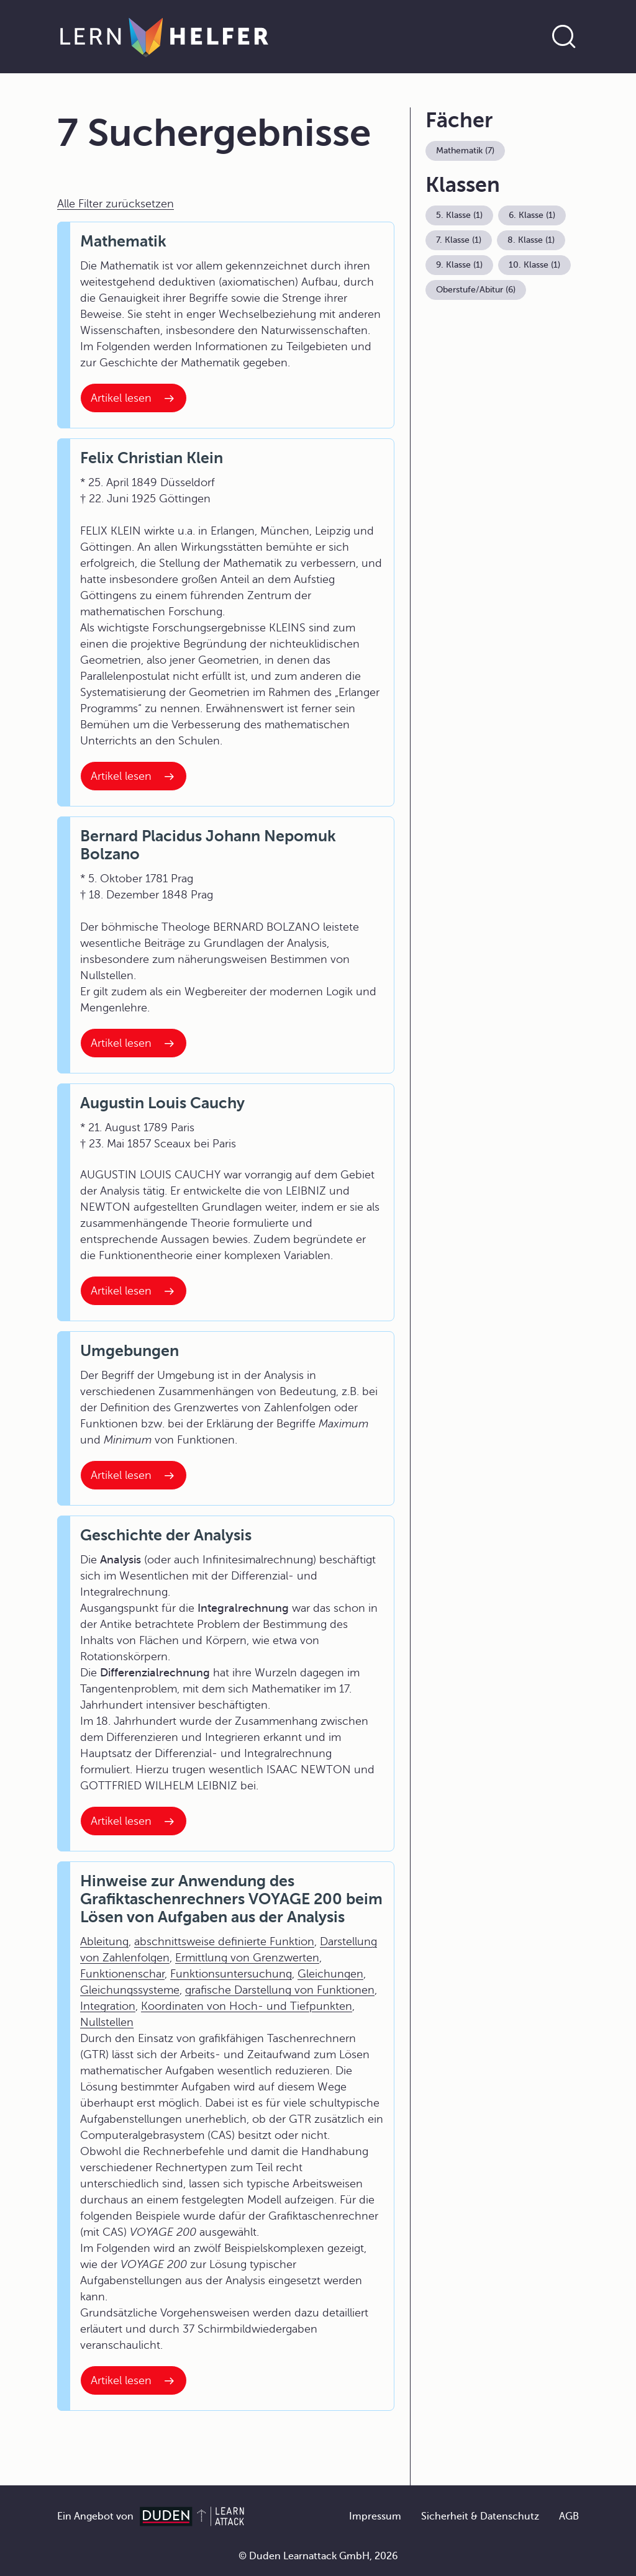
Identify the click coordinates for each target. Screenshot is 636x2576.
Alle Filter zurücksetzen (115, 203)
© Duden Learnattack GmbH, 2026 (318, 2556)
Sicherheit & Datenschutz (480, 2516)
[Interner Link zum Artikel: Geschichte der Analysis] (133, 1821)
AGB (569, 2516)
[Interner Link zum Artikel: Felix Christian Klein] (133, 776)
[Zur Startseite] (164, 36)
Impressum (375, 2516)
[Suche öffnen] (564, 37)
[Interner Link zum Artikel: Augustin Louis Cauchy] (133, 1291)
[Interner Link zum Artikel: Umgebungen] (133, 1475)
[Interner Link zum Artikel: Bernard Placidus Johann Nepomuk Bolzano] (133, 1043)
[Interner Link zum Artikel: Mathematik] (133, 398)
